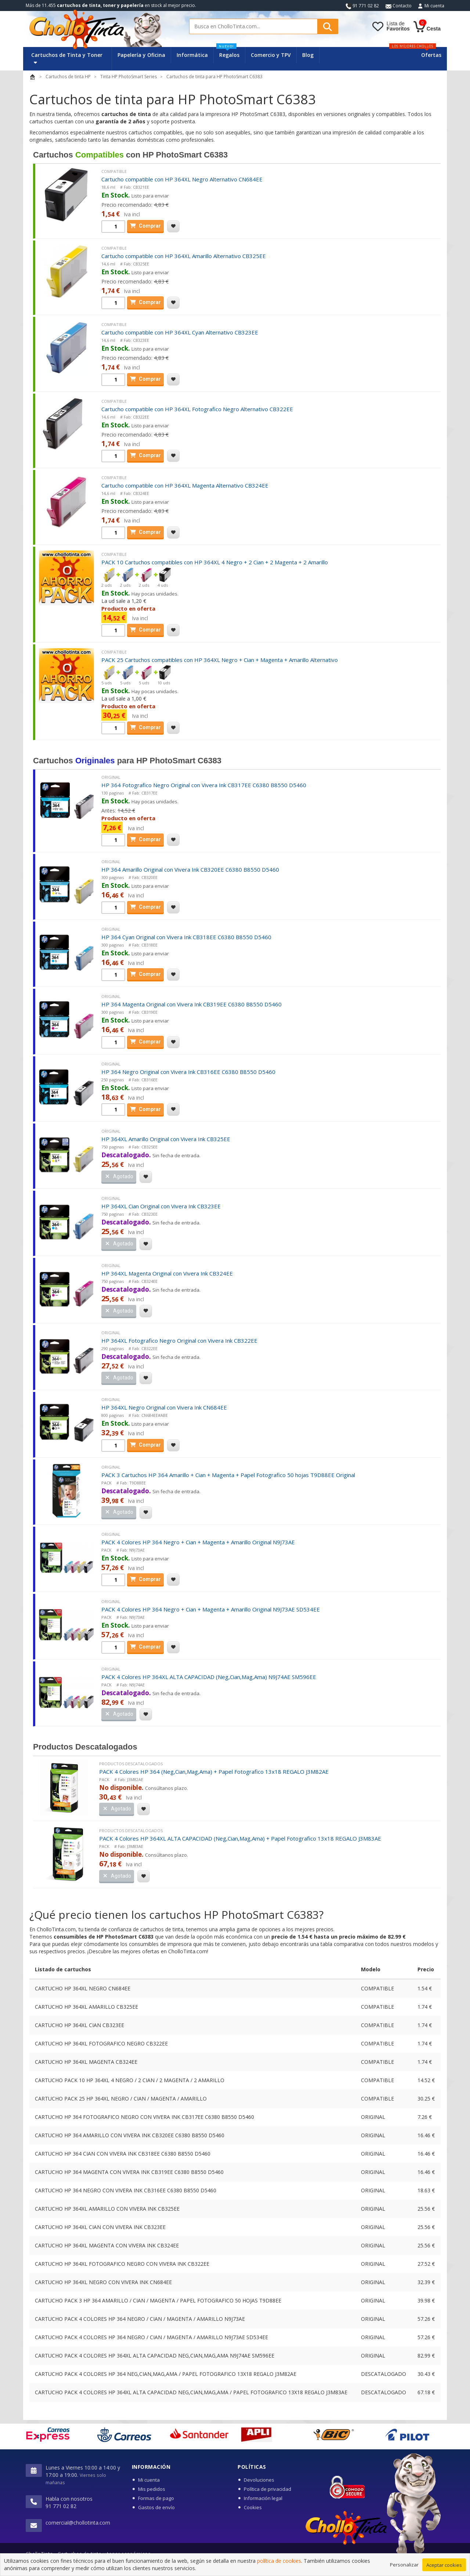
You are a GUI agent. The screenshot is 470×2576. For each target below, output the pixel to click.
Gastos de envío (156, 2507)
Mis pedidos (151, 2489)
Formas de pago (156, 2498)
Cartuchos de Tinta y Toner (66, 58)
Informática (192, 54)
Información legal (263, 2498)
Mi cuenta (434, 6)
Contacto (399, 6)
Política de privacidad (267, 2489)
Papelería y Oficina (141, 54)
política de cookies (279, 2571)
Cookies (253, 2507)
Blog (308, 54)
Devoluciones (259, 2479)
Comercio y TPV (271, 54)
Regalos (227, 52)
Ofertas (431, 54)
